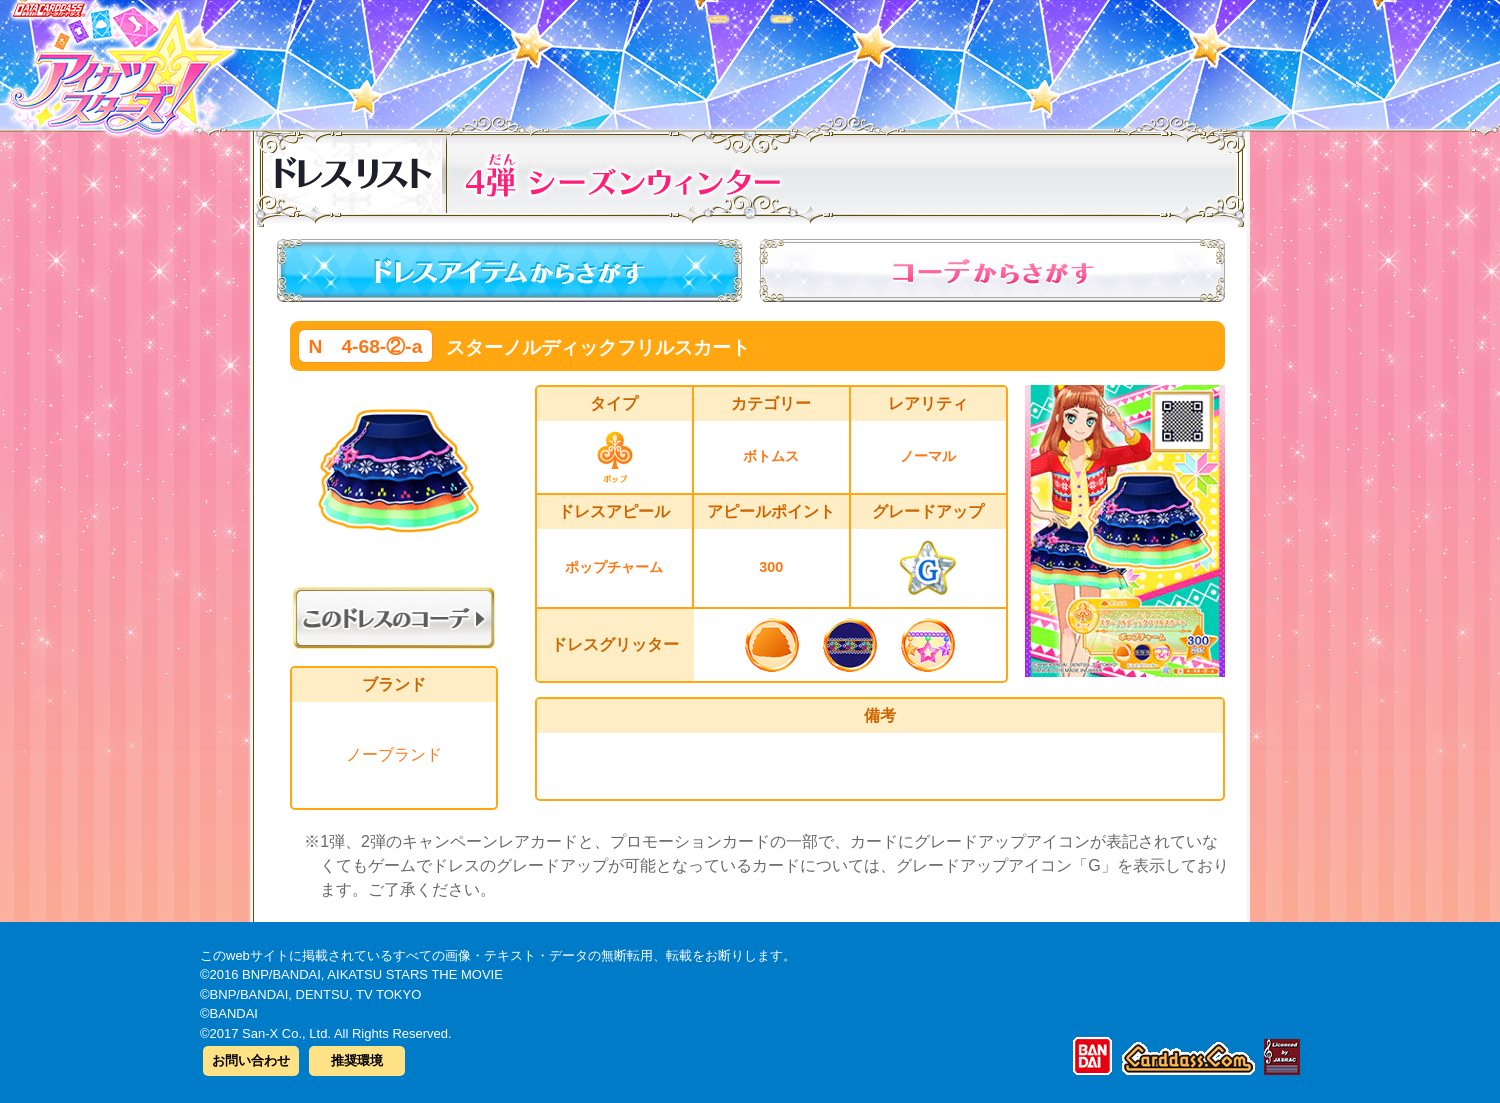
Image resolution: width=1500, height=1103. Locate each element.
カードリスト (622, 59)
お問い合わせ (251, 1060)
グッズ (877, 59)
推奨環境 (357, 1060)
